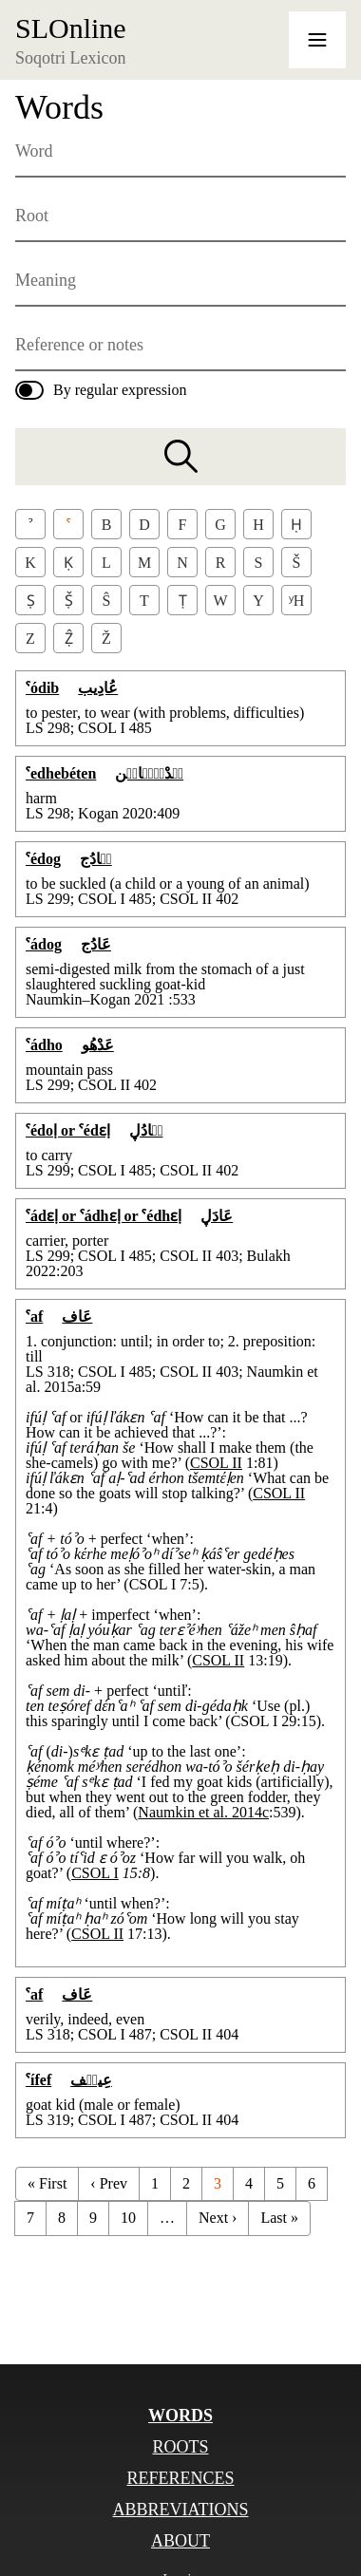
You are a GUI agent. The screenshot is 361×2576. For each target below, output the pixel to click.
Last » (279, 2217)
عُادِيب (98, 688)
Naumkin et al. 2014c (203, 1812)
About (180, 2540)
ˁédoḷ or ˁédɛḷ (68, 1130)
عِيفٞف (91, 2080)
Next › (218, 2217)
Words (180, 2415)
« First (47, 2183)
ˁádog (44, 944)
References (180, 2478)
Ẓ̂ (69, 638)
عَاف (77, 1316)
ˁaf (34, 1316)
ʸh (297, 600)
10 (128, 2217)
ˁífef (38, 2080)
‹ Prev (108, 2183)
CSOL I (95, 1873)
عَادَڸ (216, 1216)
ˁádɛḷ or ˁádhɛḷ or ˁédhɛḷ (103, 1216)
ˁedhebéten (61, 773)
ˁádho (44, 1045)
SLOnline (70, 28)
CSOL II (216, 1463)
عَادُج (96, 944)
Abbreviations (180, 2509)
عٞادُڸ (146, 1130)
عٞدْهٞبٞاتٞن (149, 773)
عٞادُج (96, 859)
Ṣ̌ (69, 600)
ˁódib (42, 688)
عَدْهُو (98, 1045)
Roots (180, 2446)
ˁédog (43, 859)
